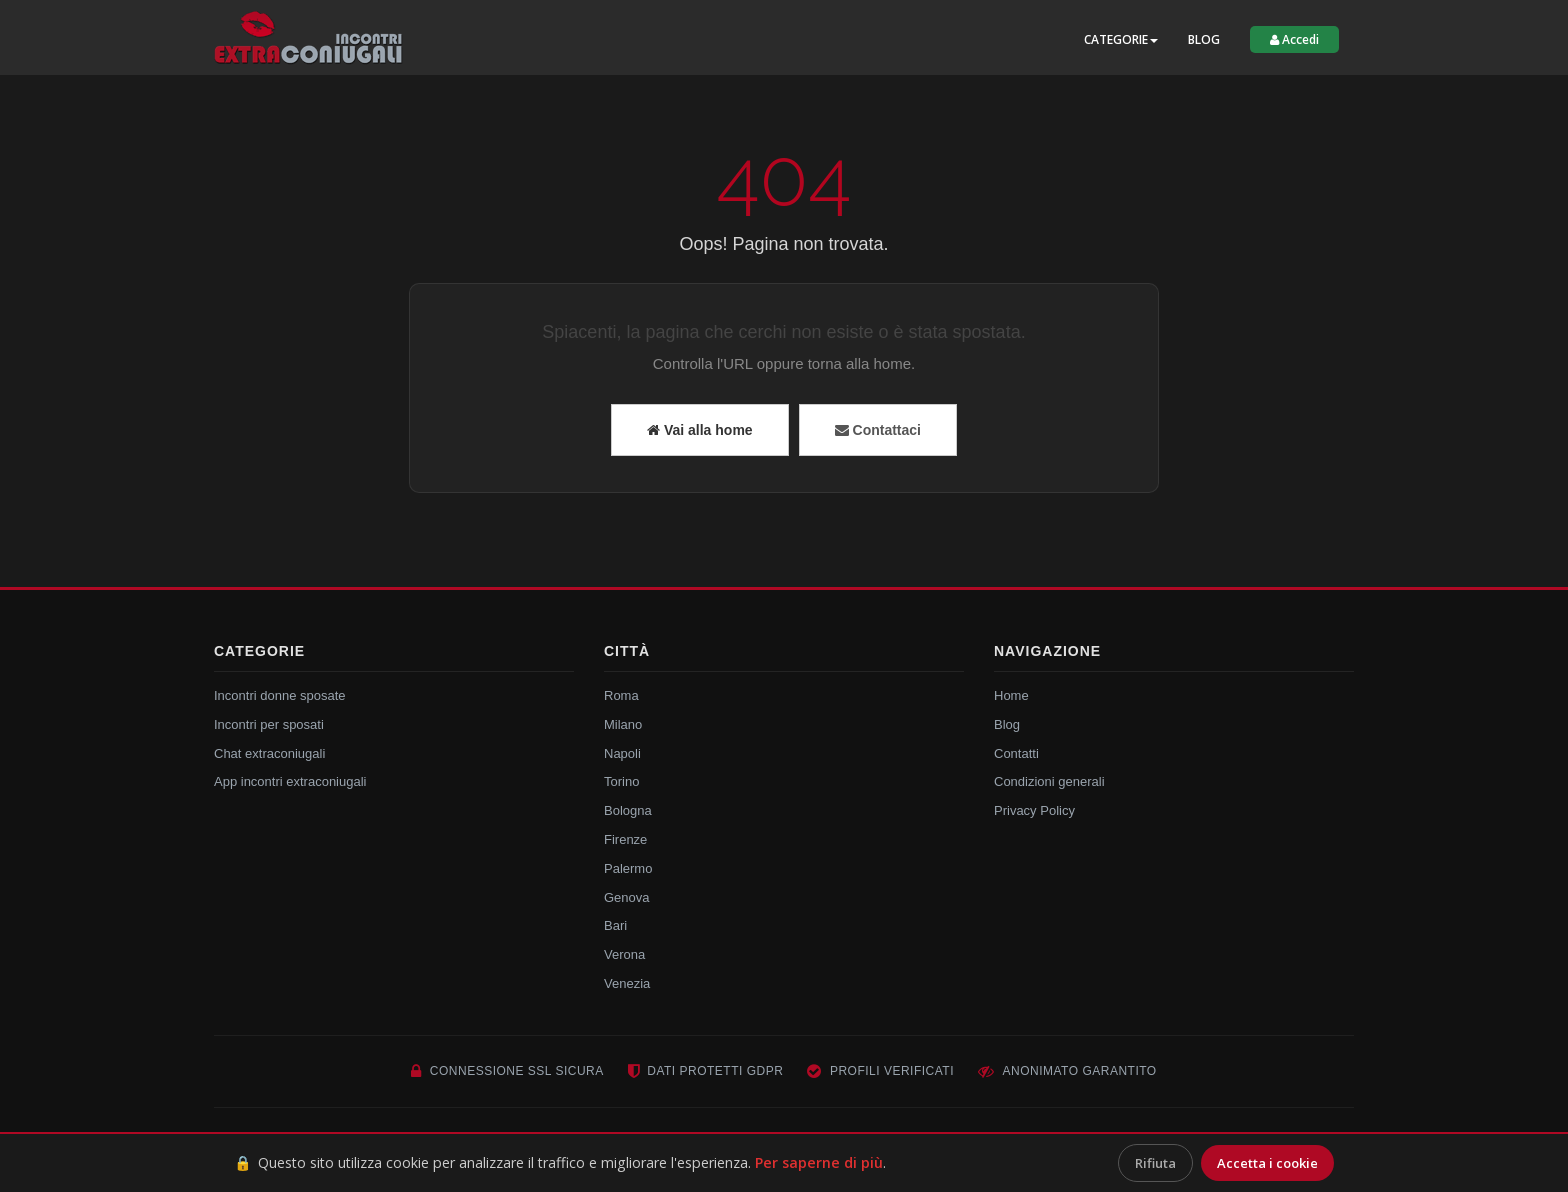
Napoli (622, 753)
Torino (621, 781)
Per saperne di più (819, 1162)
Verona (624, 954)
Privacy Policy (1034, 810)
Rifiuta (1155, 1163)
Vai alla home (700, 430)
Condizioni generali (1049, 781)
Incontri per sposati (269, 724)
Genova (627, 897)
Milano (623, 724)
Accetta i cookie (1267, 1163)
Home (1011, 695)
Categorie (1121, 39)
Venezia (627, 983)
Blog (1204, 39)
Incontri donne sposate (280, 695)
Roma (621, 695)
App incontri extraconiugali (290, 781)
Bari (615, 925)
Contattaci (878, 430)
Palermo (628, 868)
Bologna (628, 810)
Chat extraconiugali (269, 753)
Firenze (625, 839)
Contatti (1016, 753)
